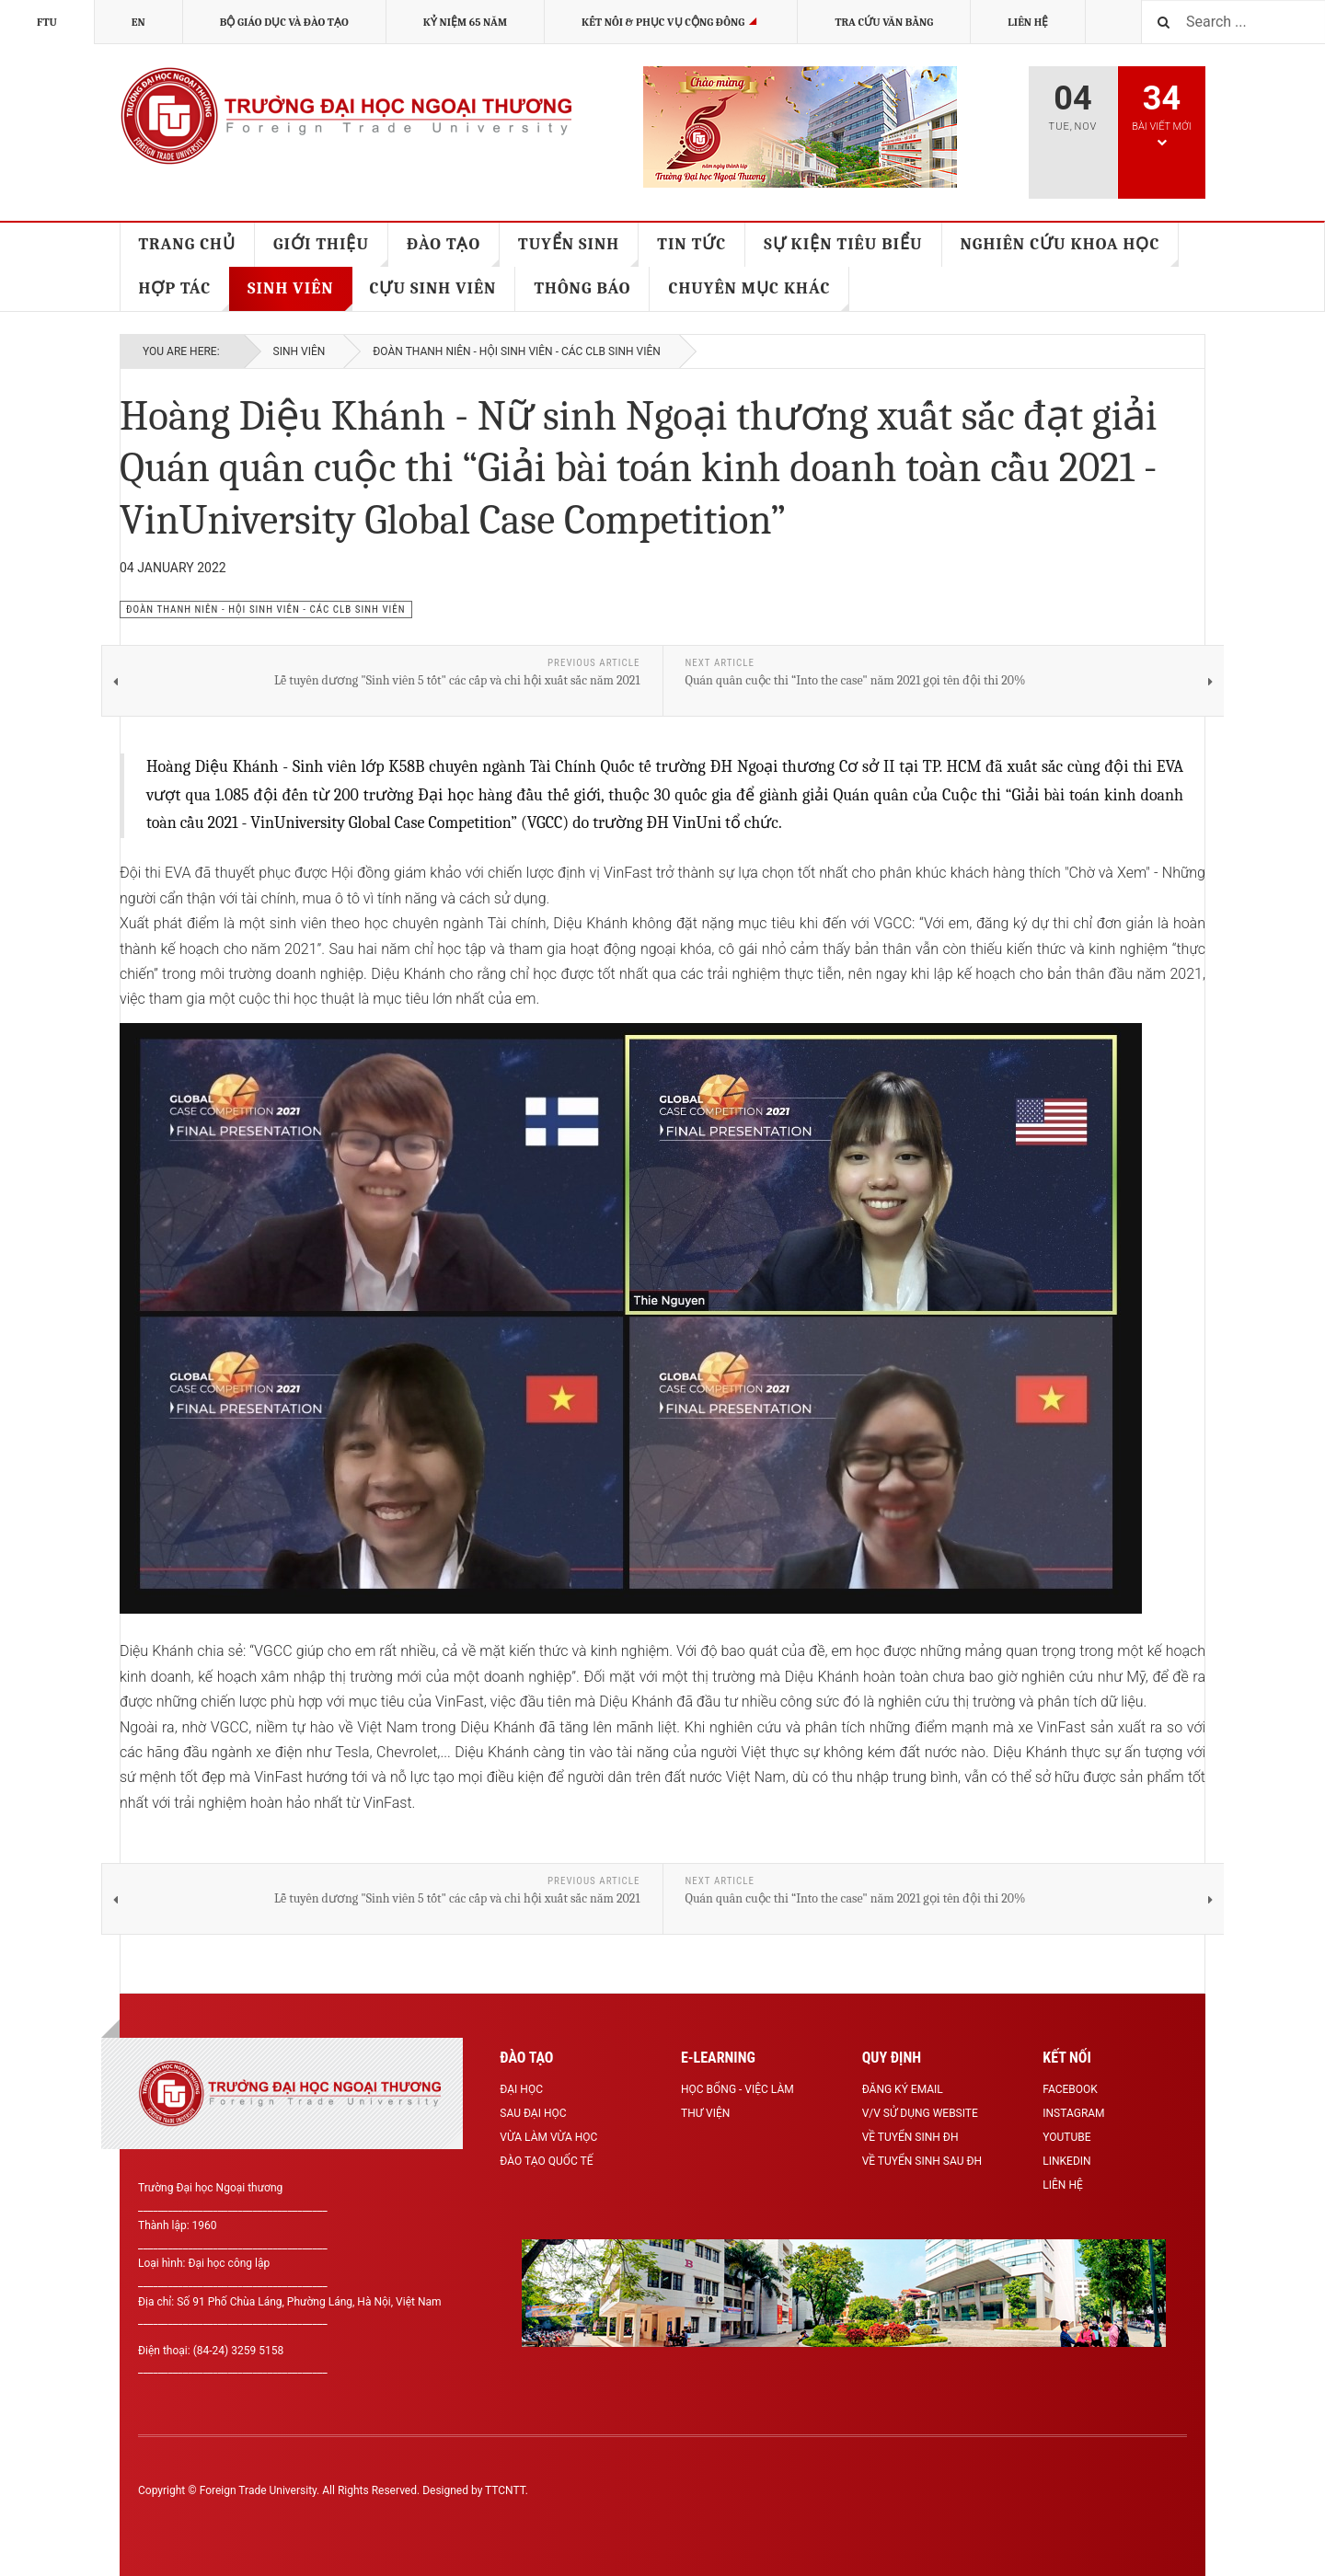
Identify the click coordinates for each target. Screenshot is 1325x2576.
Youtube (1066, 2137)
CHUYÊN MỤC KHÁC (758, 295)
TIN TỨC (691, 244)
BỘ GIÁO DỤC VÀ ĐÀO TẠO (284, 22)
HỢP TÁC (185, 295)
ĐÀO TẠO (453, 251)
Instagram (1073, 2113)
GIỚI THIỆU (330, 251)
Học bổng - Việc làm (737, 2089)
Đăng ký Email (902, 2089)
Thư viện (705, 2113)
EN (138, 22)
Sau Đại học (533, 2113)
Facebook (1070, 2089)
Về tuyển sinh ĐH (910, 2137)
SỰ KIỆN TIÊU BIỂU (843, 244)
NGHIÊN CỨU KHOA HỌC (1070, 251)
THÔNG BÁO (582, 288)
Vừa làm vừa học (548, 2137)
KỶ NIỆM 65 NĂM (465, 22)
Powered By (1103, 2504)
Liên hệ (1028, 22)
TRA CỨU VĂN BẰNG (884, 22)
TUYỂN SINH (578, 251)
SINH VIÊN (299, 295)
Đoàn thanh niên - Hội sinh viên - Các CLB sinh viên (517, 351)
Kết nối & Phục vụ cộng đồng (671, 22)
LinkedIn (1066, 2161)
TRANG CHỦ (187, 244)
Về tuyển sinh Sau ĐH (922, 2161)
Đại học (521, 2089)
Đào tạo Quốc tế (546, 2161)
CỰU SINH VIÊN (433, 288)
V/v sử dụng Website (920, 2113)
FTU (47, 22)
